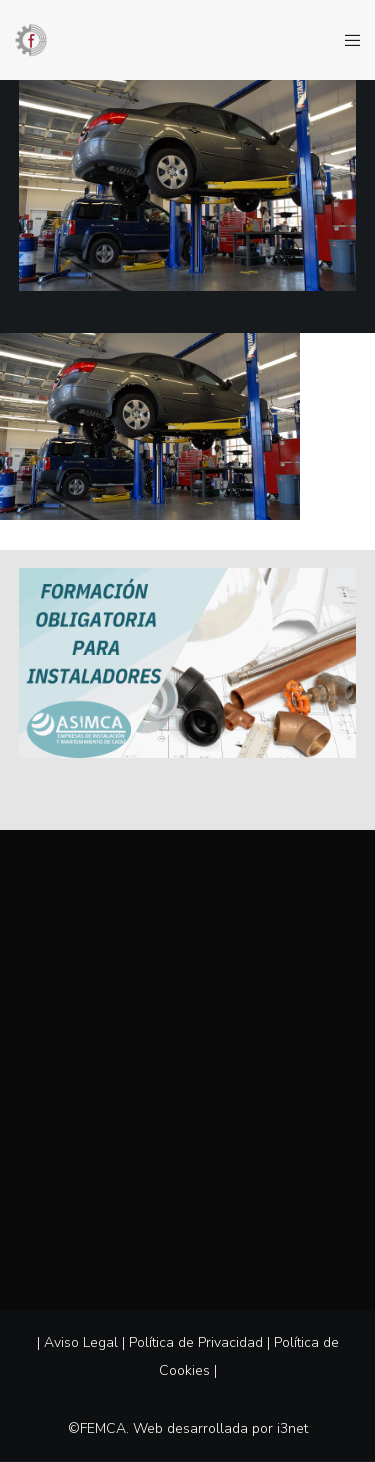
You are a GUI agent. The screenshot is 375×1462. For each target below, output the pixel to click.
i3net (292, 1428)
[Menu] (346, 40)
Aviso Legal (81, 1342)
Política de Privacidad (196, 1342)
